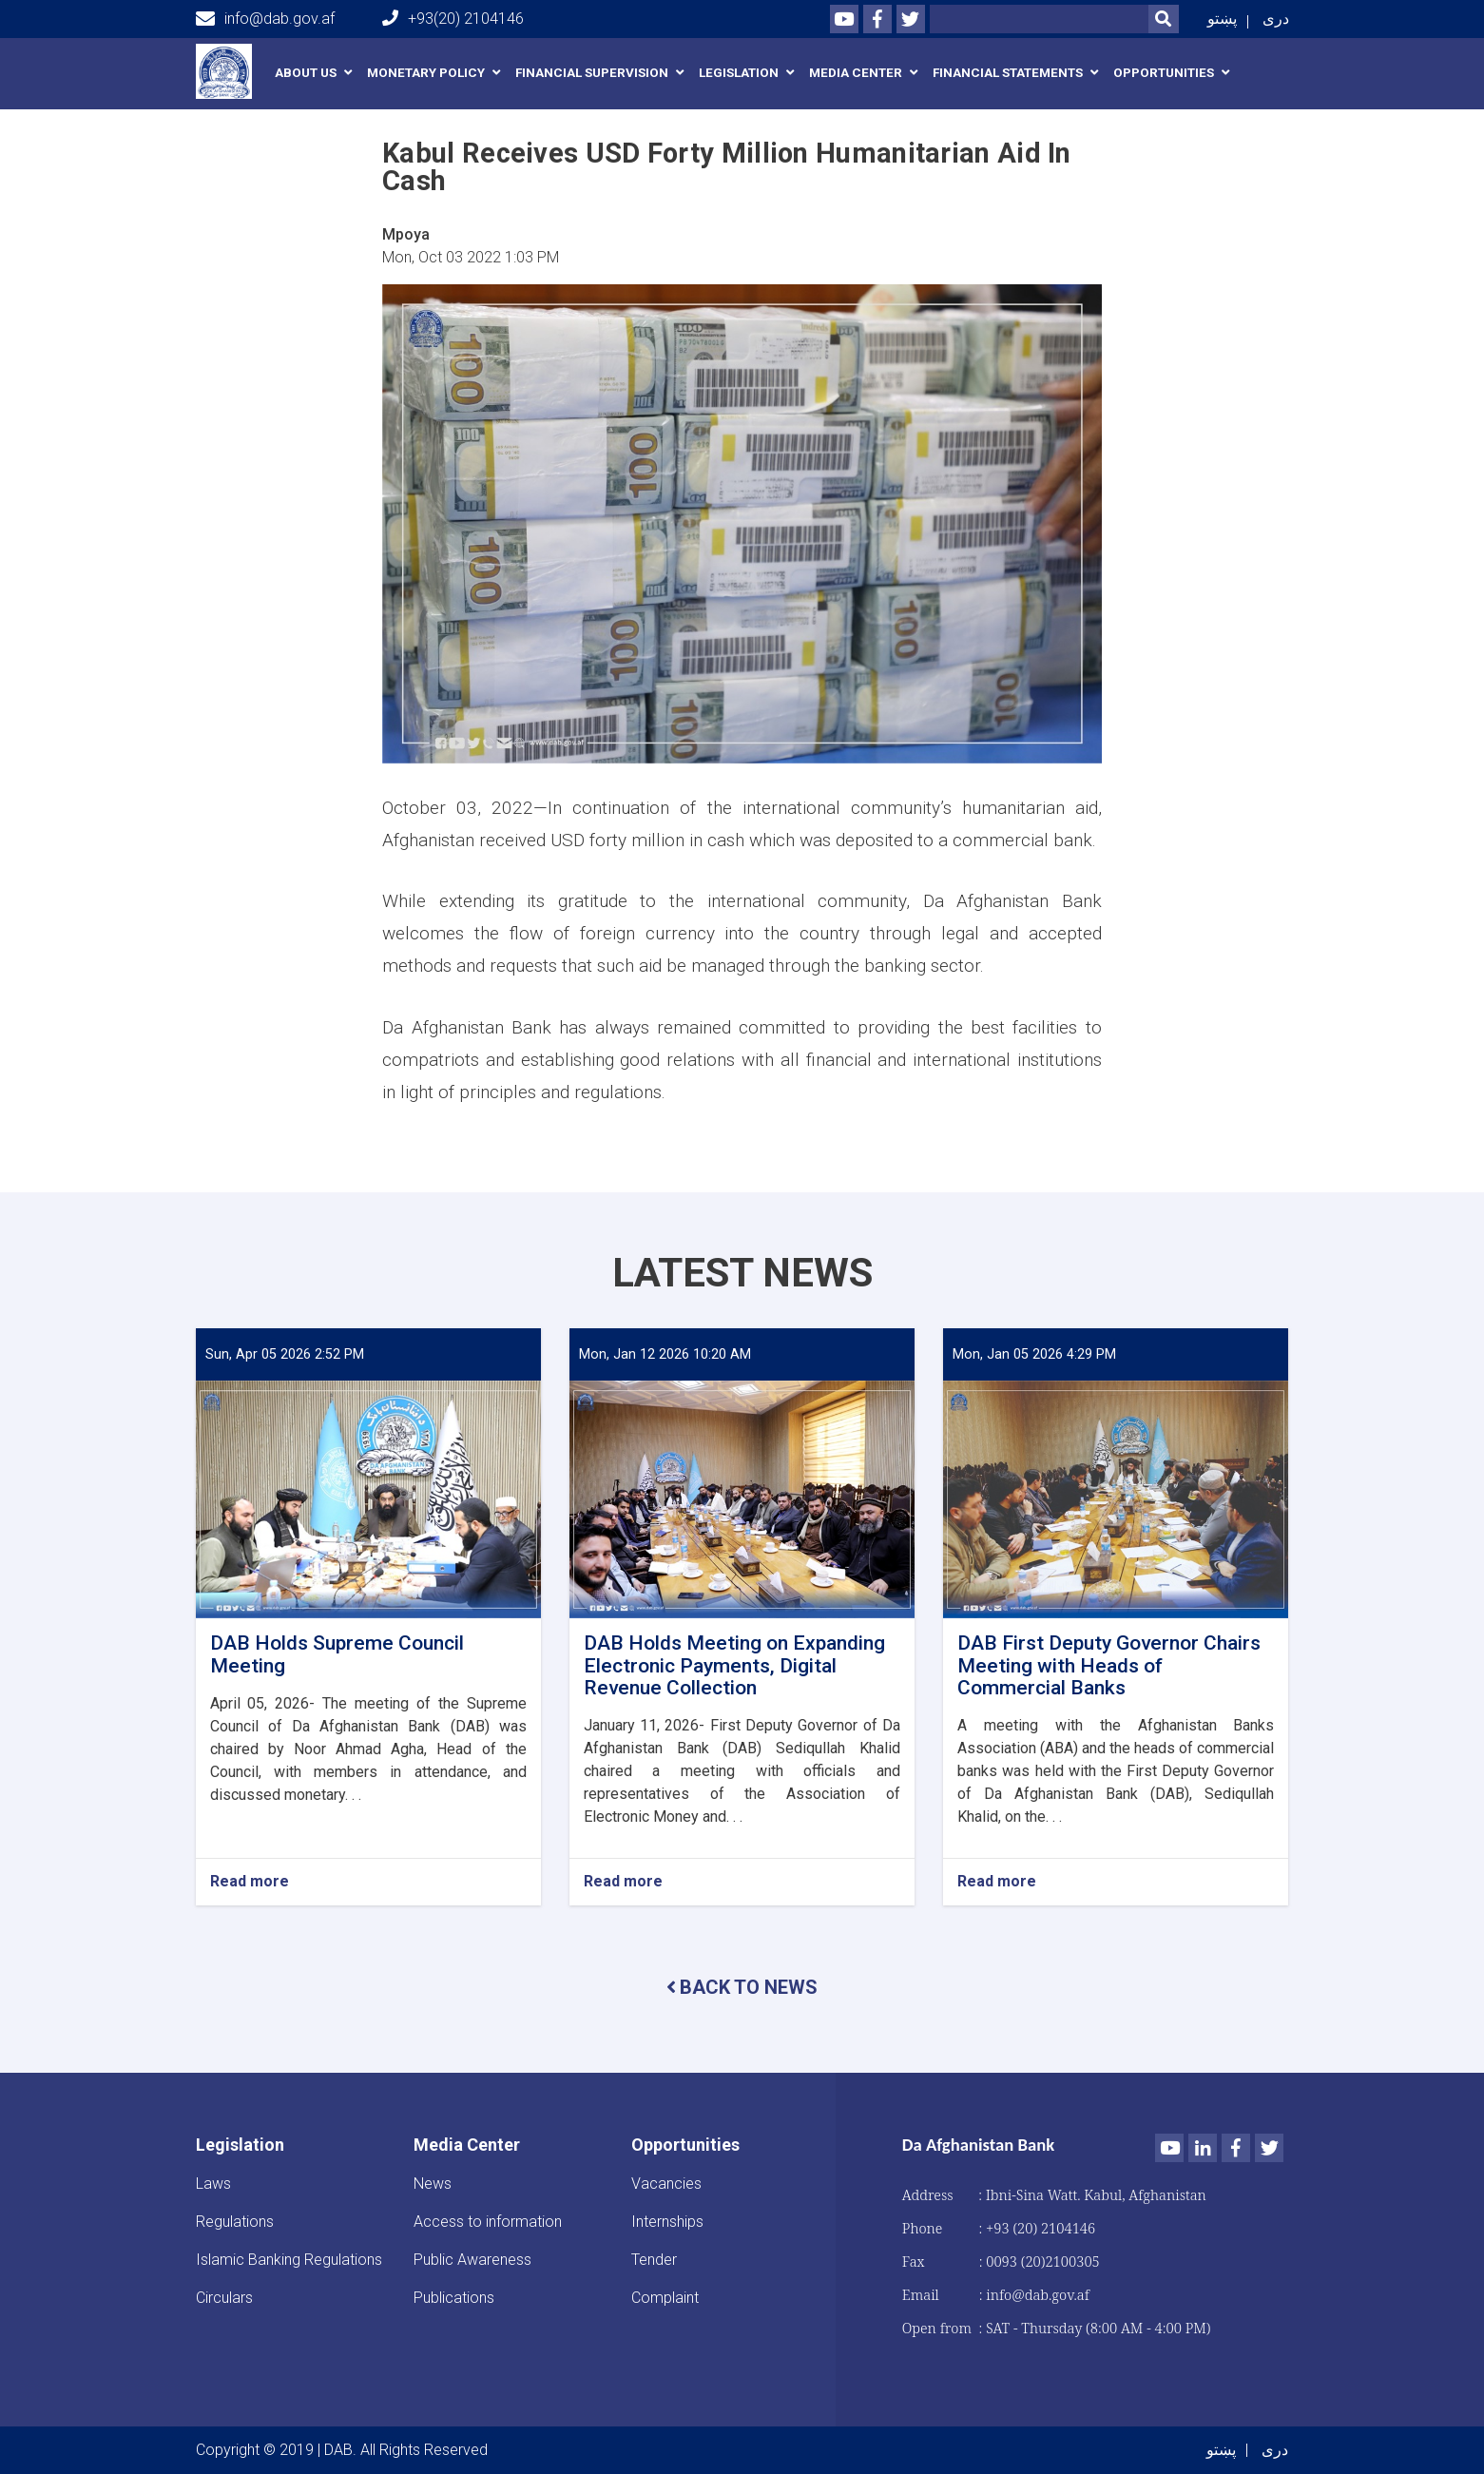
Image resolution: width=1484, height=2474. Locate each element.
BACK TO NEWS (742, 1987)
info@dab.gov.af (265, 19)
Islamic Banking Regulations (289, 2260)
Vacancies (666, 2183)
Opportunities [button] (1163, 73)
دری (1275, 18)
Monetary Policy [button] (426, 73)
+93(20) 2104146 (453, 19)
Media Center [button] (855, 73)
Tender (654, 2260)
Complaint (665, 2298)
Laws (213, 2183)
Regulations (235, 2222)
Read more (249, 1882)
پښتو (1222, 18)
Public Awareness (472, 2260)
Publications (454, 2298)
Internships (667, 2222)
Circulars (224, 2298)
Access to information (488, 2222)
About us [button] (306, 73)
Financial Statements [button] (1008, 73)
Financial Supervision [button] (591, 73)
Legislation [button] (739, 73)
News (433, 2183)
